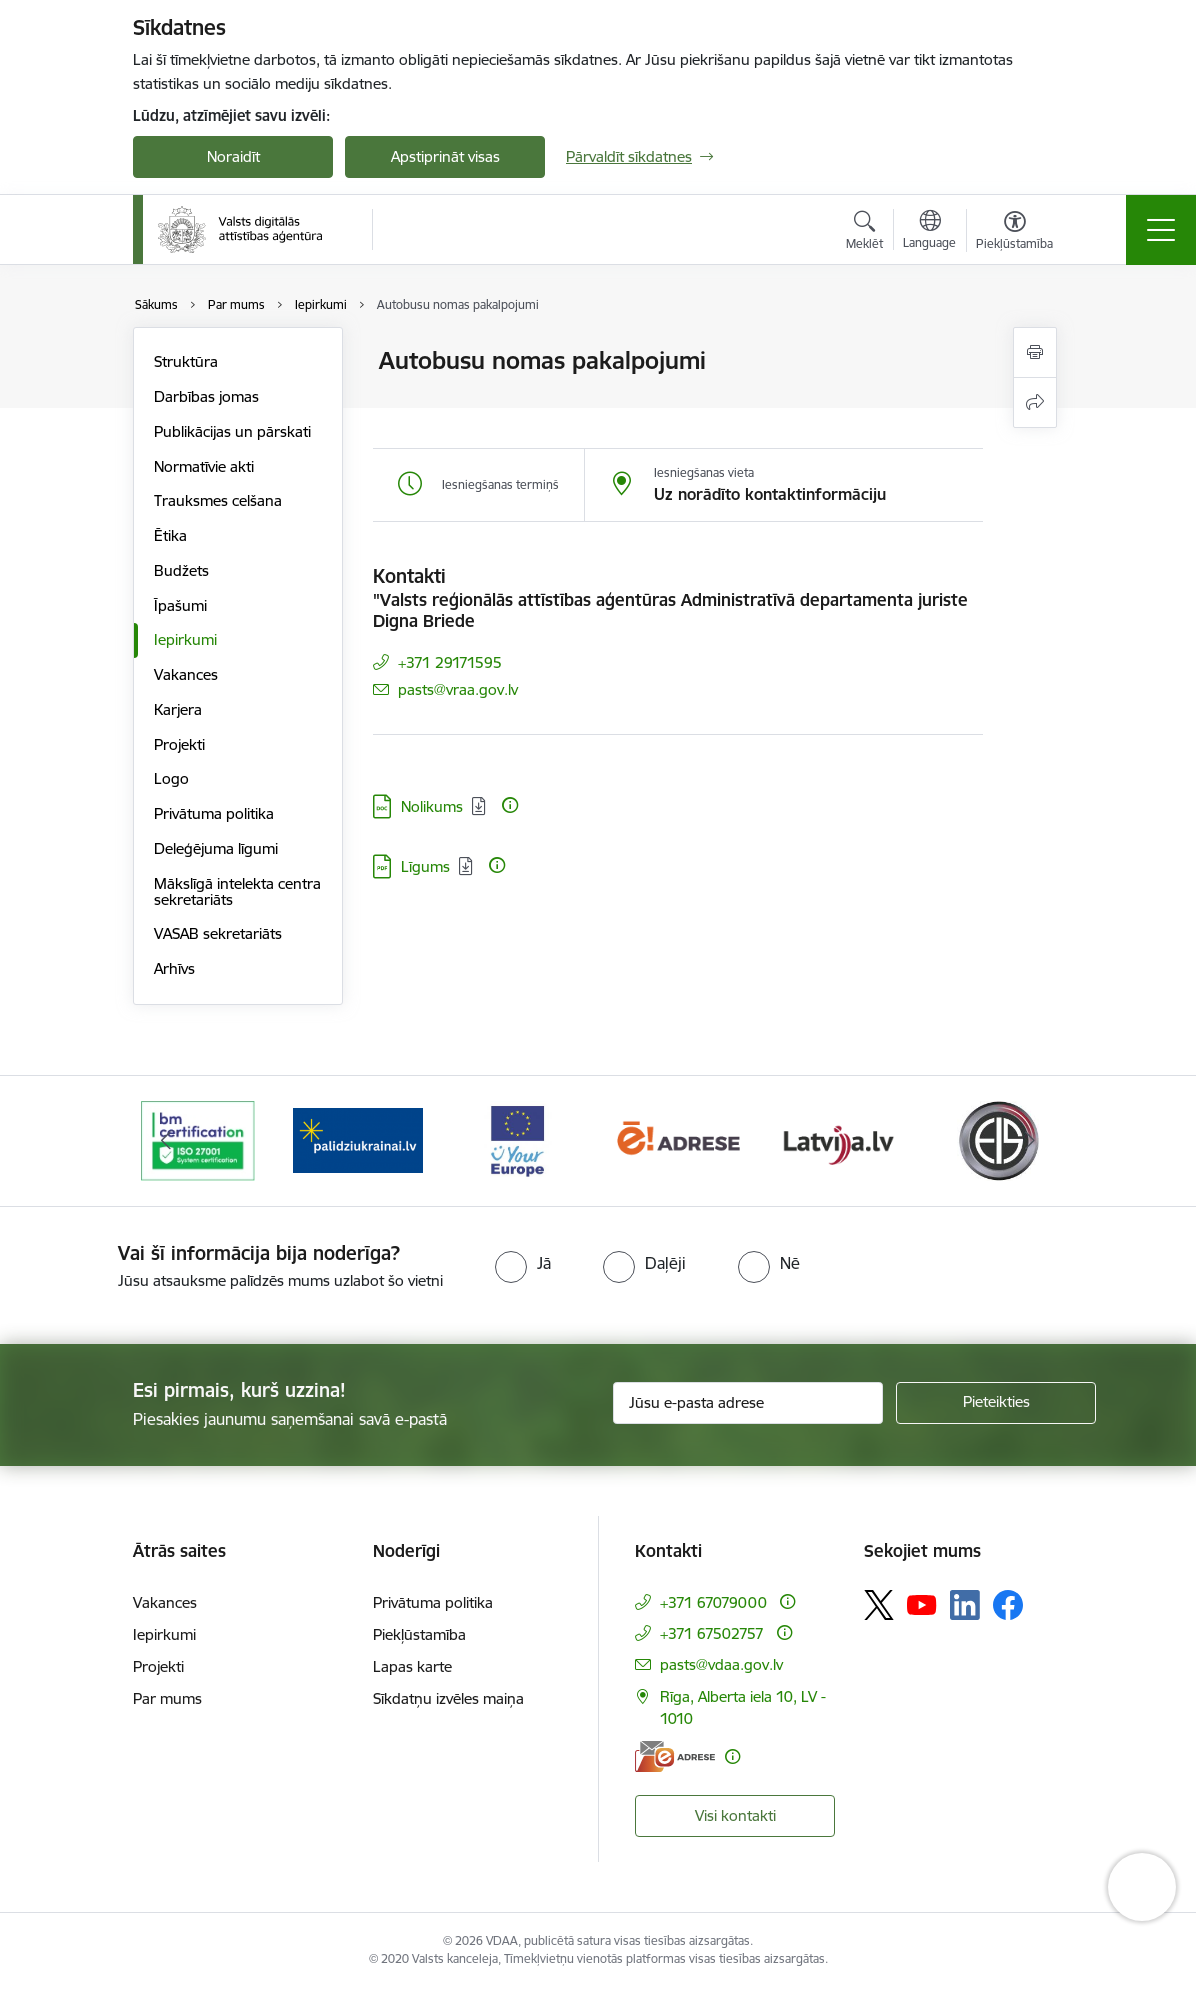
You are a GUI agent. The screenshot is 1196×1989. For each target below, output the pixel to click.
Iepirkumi (185, 639)
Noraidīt (233, 156)
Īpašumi (180, 605)
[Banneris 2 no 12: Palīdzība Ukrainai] (358, 1139)
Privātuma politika (214, 813)
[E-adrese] (675, 1756)
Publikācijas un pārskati (232, 431)
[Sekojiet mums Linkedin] (965, 1605)
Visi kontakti (735, 1815)
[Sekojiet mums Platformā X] (879, 1605)
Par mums (167, 1698)
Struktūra (186, 361)
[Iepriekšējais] (166, 1141)
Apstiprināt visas (445, 156)
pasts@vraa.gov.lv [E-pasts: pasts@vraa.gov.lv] (458, 689)
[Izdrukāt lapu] (1035, 352)
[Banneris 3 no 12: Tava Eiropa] (517, 1139)
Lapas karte (412, 1666)
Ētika (170, 535)
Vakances (186, 674)
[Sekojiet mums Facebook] (1008, 1605)
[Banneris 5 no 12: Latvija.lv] (838, 1139)
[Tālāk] (1030, 1141)
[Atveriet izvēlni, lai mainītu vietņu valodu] (929, 232)
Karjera (178, 709)
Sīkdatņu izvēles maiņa (448, 1698)
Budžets (181, 570)
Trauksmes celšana (218, 500)
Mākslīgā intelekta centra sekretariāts (237, 891)
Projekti (179, 744)
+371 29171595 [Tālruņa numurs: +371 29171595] (450, 662)
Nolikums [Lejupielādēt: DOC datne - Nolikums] (432, 806)
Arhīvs (174, 968)
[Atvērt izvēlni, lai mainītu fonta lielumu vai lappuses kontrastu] (1014, 233)
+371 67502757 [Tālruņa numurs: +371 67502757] (712, 1633)
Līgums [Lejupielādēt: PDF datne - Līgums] (425, 866)
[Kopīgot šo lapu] (1035, 402)
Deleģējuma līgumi (216, 848)
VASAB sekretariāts (218, 933)
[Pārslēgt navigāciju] (1161, 230)
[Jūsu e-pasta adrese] (748, 1403)
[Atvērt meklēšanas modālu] (864, 233)
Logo (171, 778)
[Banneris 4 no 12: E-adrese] (678, 1139)
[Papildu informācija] (510, 805)
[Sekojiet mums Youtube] (922, 1604)
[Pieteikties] (996, 1403)
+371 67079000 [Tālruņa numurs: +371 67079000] (713, 1602)
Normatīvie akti (204, 466)
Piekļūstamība (419, 1634)
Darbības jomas (206, 396)
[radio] (523, 1263)
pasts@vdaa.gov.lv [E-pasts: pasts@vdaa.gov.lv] (721, 1664)
